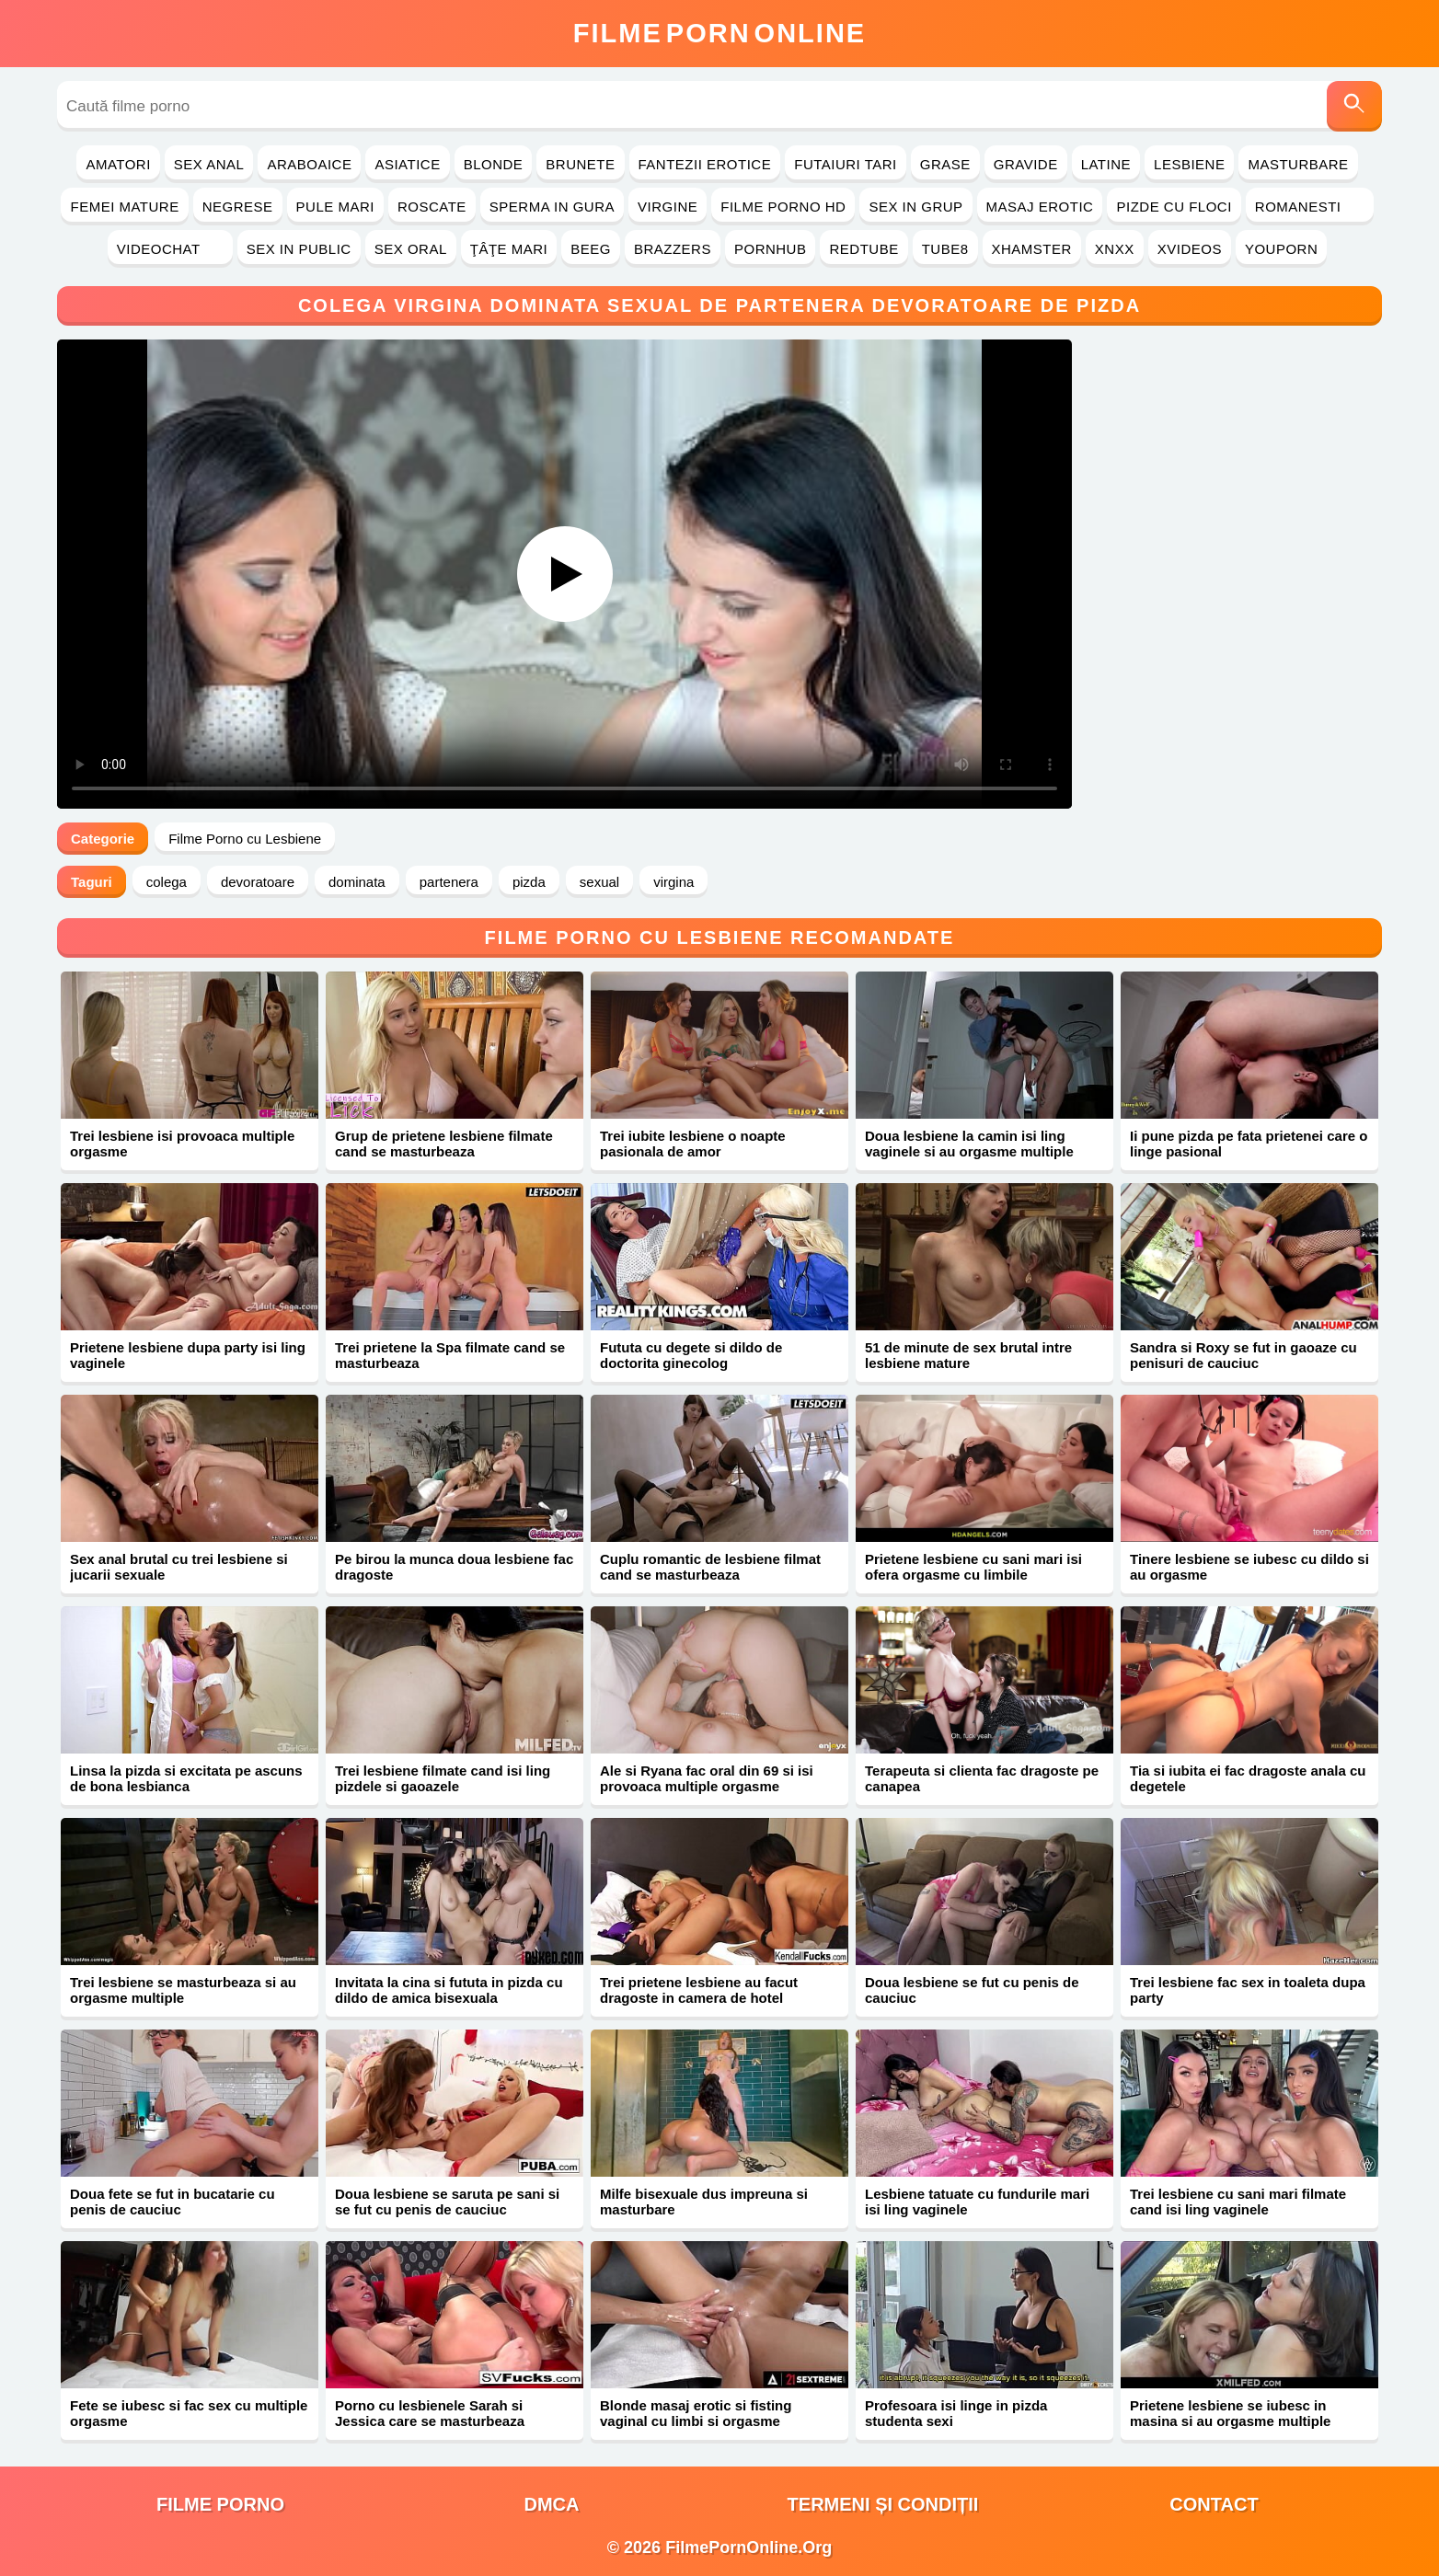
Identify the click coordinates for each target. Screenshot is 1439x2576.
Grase (945, 164)
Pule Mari (335, 206)
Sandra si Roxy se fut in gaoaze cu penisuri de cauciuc (1243, 1355)
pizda (529, 882)
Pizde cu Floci (1173, 206)
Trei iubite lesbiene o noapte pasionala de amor (693, 1143)
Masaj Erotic (1040, 206)
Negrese (237, 206)
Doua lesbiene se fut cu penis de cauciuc (972, 1990)
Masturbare (1298, 164)
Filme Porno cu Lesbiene (244, 838)
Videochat (170, 249)
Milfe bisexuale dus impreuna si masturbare (704, 2201)
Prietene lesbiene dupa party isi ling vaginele (187, 1355)
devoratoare (257, 882)
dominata (357, 882)
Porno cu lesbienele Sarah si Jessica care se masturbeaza (429, 2413)
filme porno (220, 2504)
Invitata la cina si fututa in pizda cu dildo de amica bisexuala (449, 1990)
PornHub (770, 249)
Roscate (431, 206)
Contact (1213, 2504)
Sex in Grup (915, 206)
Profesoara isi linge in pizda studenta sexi (956, 2413)
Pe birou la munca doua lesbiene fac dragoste (454, 1566)
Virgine (667, 206)
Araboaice (309, 164)
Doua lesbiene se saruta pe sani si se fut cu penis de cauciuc (447, 2201)
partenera (449, 882)
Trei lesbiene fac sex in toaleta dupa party (1247, 1990)
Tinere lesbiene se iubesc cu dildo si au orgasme (1249, 1566)
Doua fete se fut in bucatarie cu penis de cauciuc (172, 2201)
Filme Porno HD (783, 206)
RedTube (863, 249)
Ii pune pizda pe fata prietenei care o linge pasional (1248, 1143)
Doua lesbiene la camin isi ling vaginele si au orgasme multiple (969, 1143)
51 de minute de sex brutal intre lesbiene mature (968, 1355)
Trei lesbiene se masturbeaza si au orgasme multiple (183, 1990)
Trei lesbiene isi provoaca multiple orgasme (182, 1143)
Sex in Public (299, 249)
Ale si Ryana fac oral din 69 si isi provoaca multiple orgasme (706, 1778)
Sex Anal (209, 164)
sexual (599, 882)
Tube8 (945, 249)
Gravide (1026, 164)
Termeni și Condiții (883, 2504)
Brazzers (672, 249)
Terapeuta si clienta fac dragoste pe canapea (982, 1778)
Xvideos (1189, 249)
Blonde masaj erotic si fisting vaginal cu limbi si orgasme (695, 2413)
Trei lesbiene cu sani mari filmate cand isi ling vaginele (1238, 2201)
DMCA (552, 2504)
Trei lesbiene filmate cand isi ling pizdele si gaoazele (442, 1778)
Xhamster (1032, 249)
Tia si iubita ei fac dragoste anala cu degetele (1247, 1778)
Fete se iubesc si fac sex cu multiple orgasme (188, 2413)
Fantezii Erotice (705, 164)
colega (166, 882)
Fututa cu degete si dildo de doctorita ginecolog (691, 1355)
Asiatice (407, 164)
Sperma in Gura (552, 206)
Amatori (118, 164)
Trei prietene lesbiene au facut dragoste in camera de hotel (699, 1990)
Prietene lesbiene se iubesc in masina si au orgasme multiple (1230, 2413)
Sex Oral (410, 249)
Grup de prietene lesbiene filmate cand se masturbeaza (444, 1143)
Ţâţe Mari (509, 249)
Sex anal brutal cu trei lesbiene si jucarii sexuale (179, 1566)
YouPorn (1281, 249)
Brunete (580, 164)
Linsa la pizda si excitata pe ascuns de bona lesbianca (186, 1778)
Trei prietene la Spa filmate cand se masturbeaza (450, 1355)
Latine (1106, 164)
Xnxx (1114, 249)
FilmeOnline (719, 33)
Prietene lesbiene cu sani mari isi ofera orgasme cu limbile (973, 1566)
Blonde (494, 164)
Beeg (590, 249)
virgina (673, 882)
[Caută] (1354, 106)
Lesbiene (1189, 164)
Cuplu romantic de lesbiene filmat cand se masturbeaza (710, 1566)
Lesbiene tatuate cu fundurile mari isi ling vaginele (977, 2201)
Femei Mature (124, 206)
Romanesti (1309, 206)
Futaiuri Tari (845, 164)
